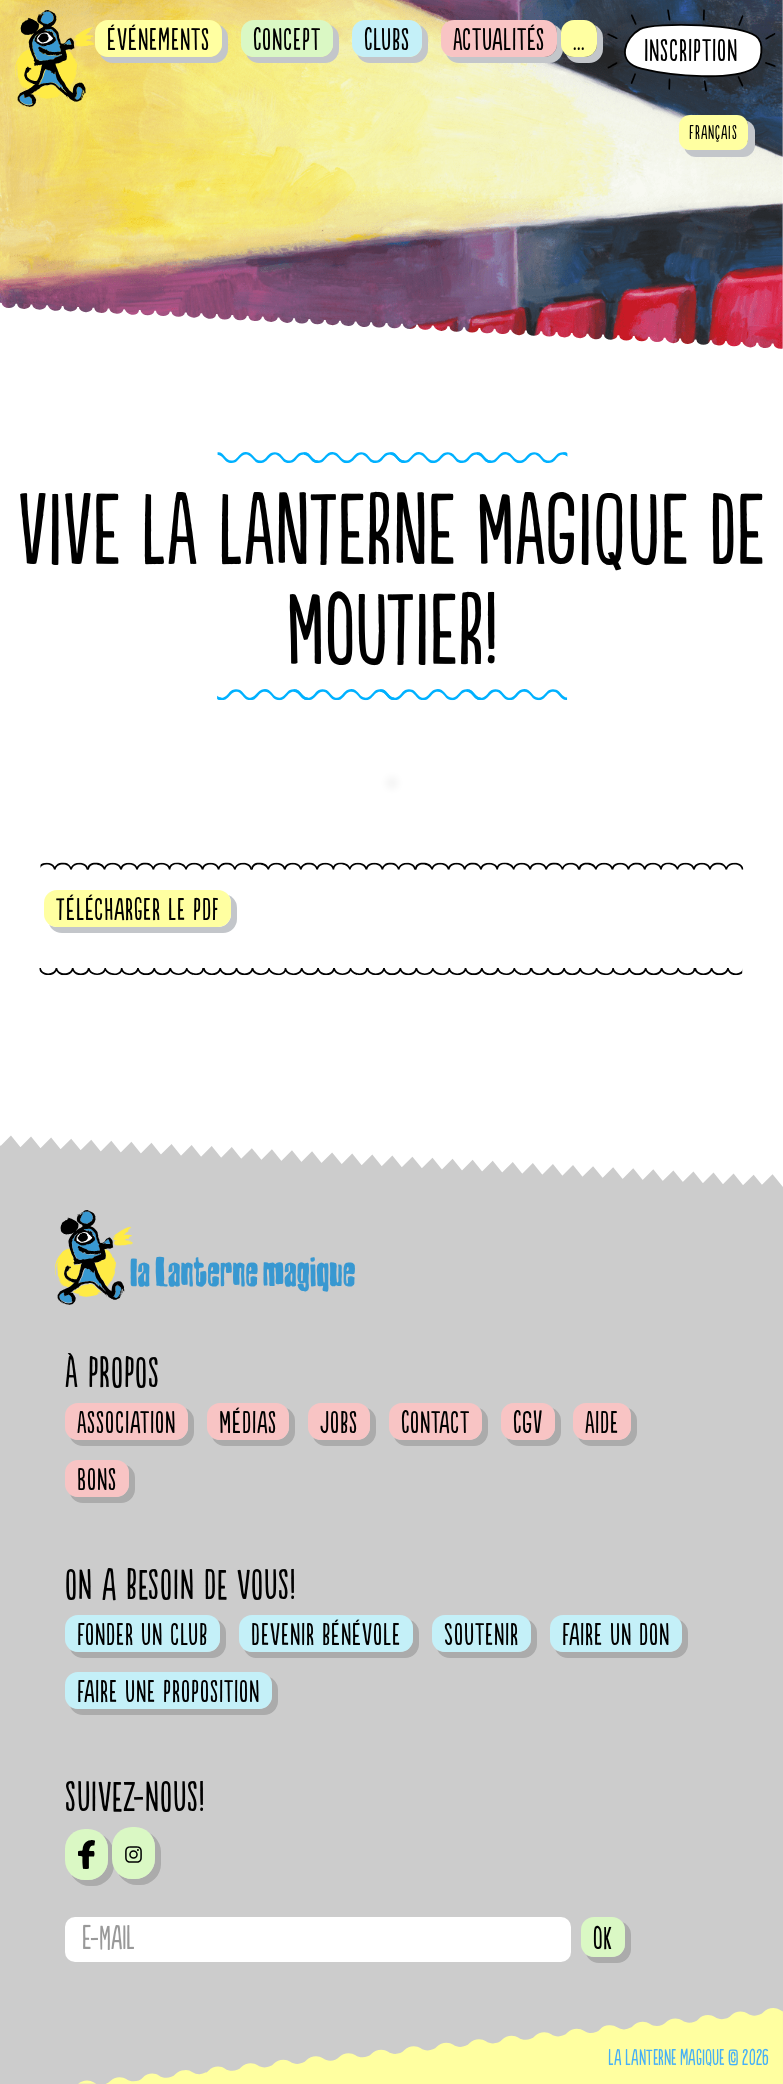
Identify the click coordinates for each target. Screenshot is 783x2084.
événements (158, 40)
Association (126, 1423)
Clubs (387, 40)
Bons (97, 1480)
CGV (528, 1423)
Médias (248, 1423)
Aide (602, 1423)
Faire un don (616, 1635)
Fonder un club (142, 1635)
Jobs (339, 1423)
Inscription (691, 51)
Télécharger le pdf (137, 910)
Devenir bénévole (326, 1635)
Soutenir (481, 1635)
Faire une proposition (168, 1692)
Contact (435, 1423)
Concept (287, 40)
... (579, 40)
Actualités (499, 40)
